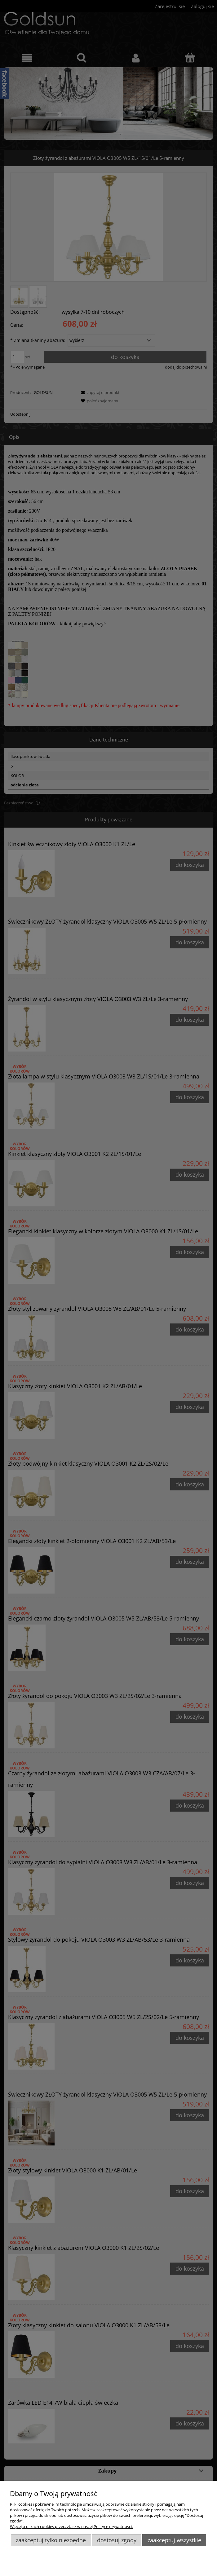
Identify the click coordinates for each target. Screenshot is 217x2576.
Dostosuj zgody (116, 2540)
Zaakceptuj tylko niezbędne (51, 2540)
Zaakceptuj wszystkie (174, 2540)
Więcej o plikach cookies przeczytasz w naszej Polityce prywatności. (71, 2526)
